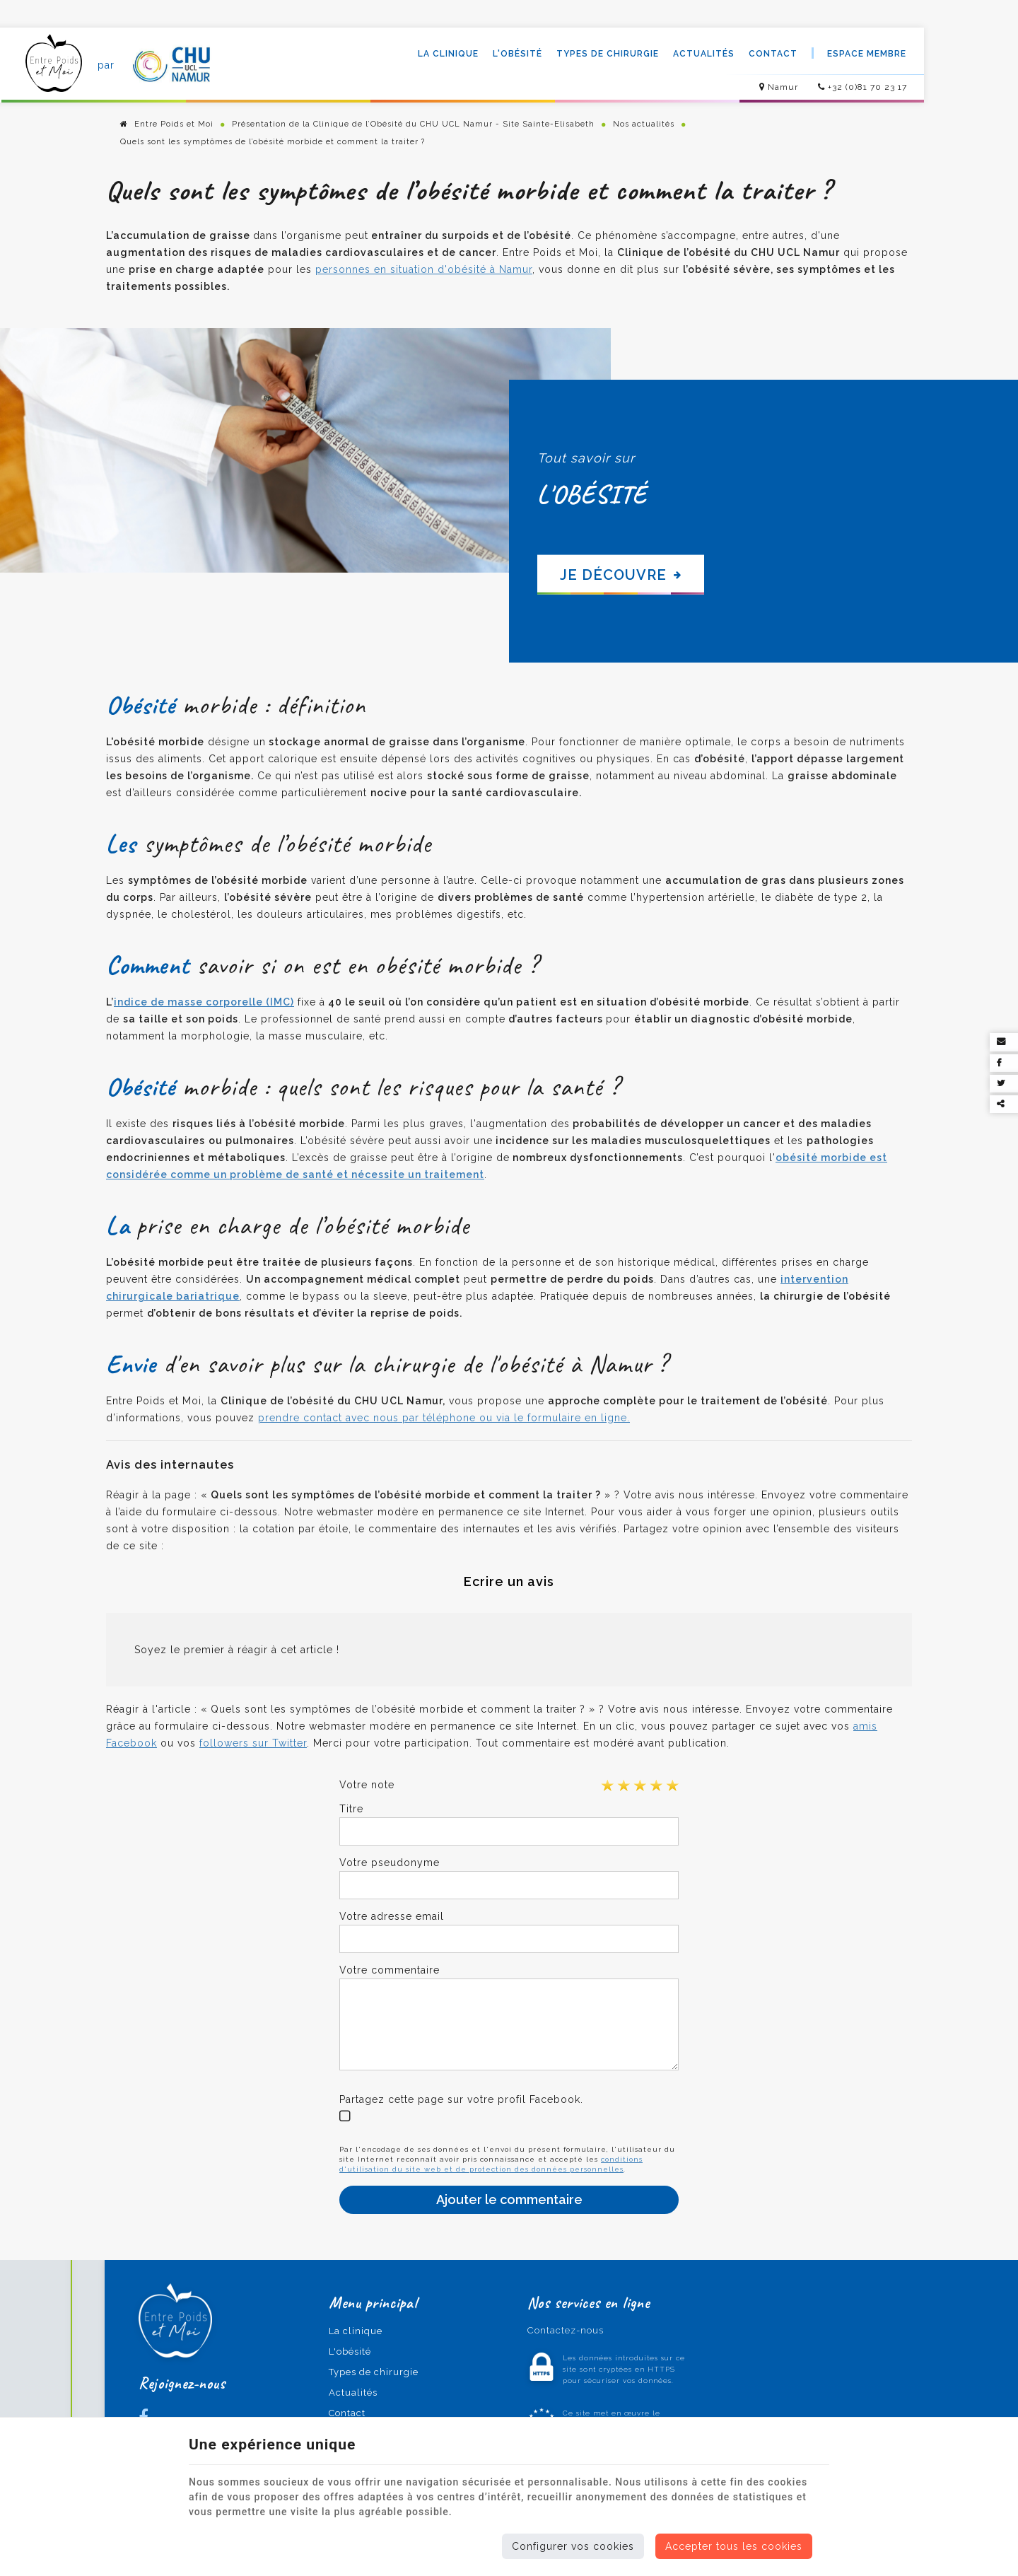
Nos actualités (643, 124)
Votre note (366, 1784)
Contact (771, 54)
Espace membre (865, 54)
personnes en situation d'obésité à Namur (423, 270)
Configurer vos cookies (573, 2546)
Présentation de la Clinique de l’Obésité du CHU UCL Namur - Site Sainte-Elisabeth (413, 124)
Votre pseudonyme (389, 1862)
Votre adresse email (391, 1916)
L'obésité (516, 54)
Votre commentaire (389, 1970)
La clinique (446, 54)
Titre (351, 1808)
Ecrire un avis (509, 1581)
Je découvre (620, 574)
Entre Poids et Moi (166, 124)
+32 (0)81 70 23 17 (861, 88)
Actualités (702, 54)
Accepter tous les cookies (733, 2546)
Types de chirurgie (606, 54)
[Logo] (54, 65)
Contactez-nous (558, 2331)
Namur (777, 88)
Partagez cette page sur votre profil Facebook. (461, 2099)
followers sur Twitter (253, 1743)
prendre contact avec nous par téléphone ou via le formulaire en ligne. (444, 1418)
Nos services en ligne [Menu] (581, 2303)
